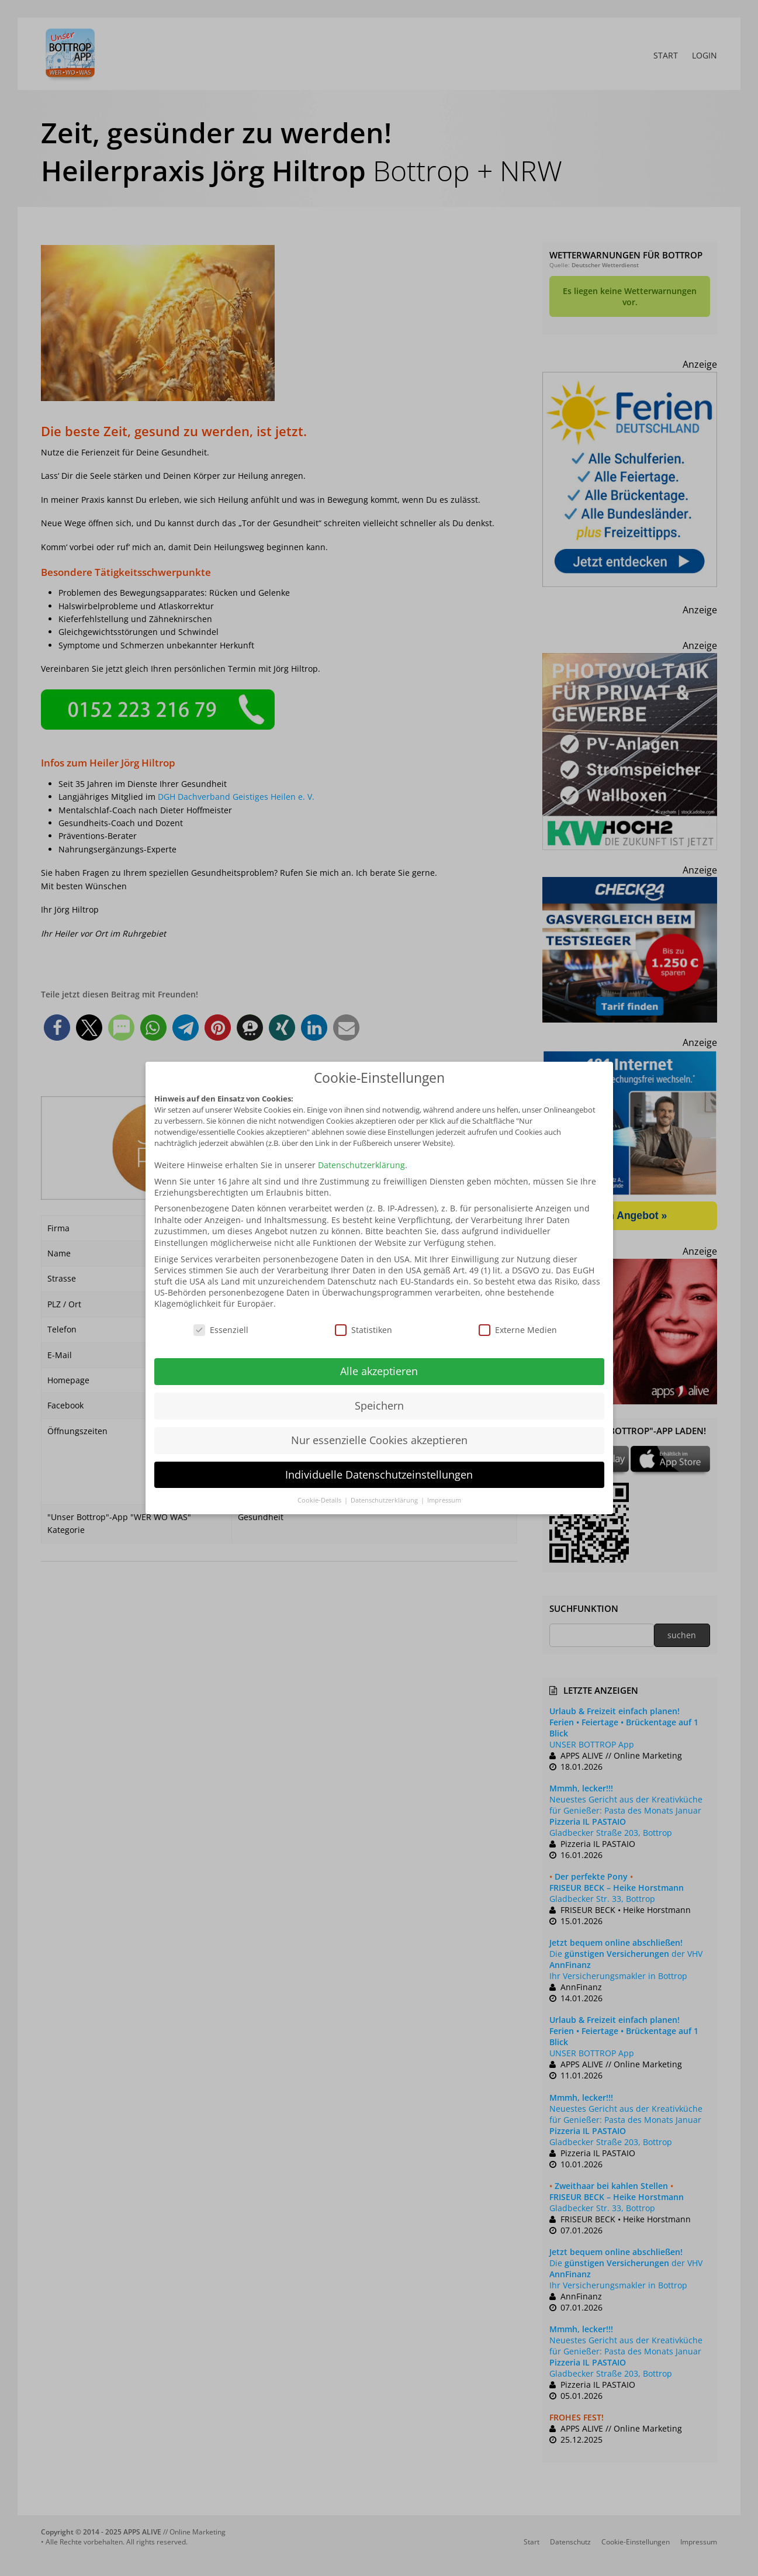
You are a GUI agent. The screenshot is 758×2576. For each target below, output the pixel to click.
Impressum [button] (444, 1500)
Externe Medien (518, 1329)
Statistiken (363, 1329)
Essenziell (220, 1329)
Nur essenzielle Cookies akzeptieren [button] (379, 1440)
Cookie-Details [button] (320, 1500)
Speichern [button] (379, 1406)
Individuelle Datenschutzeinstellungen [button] (379, 1474)
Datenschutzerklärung (361, 1164)
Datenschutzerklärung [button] (385, 1500)
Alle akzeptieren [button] (379, 1371)
